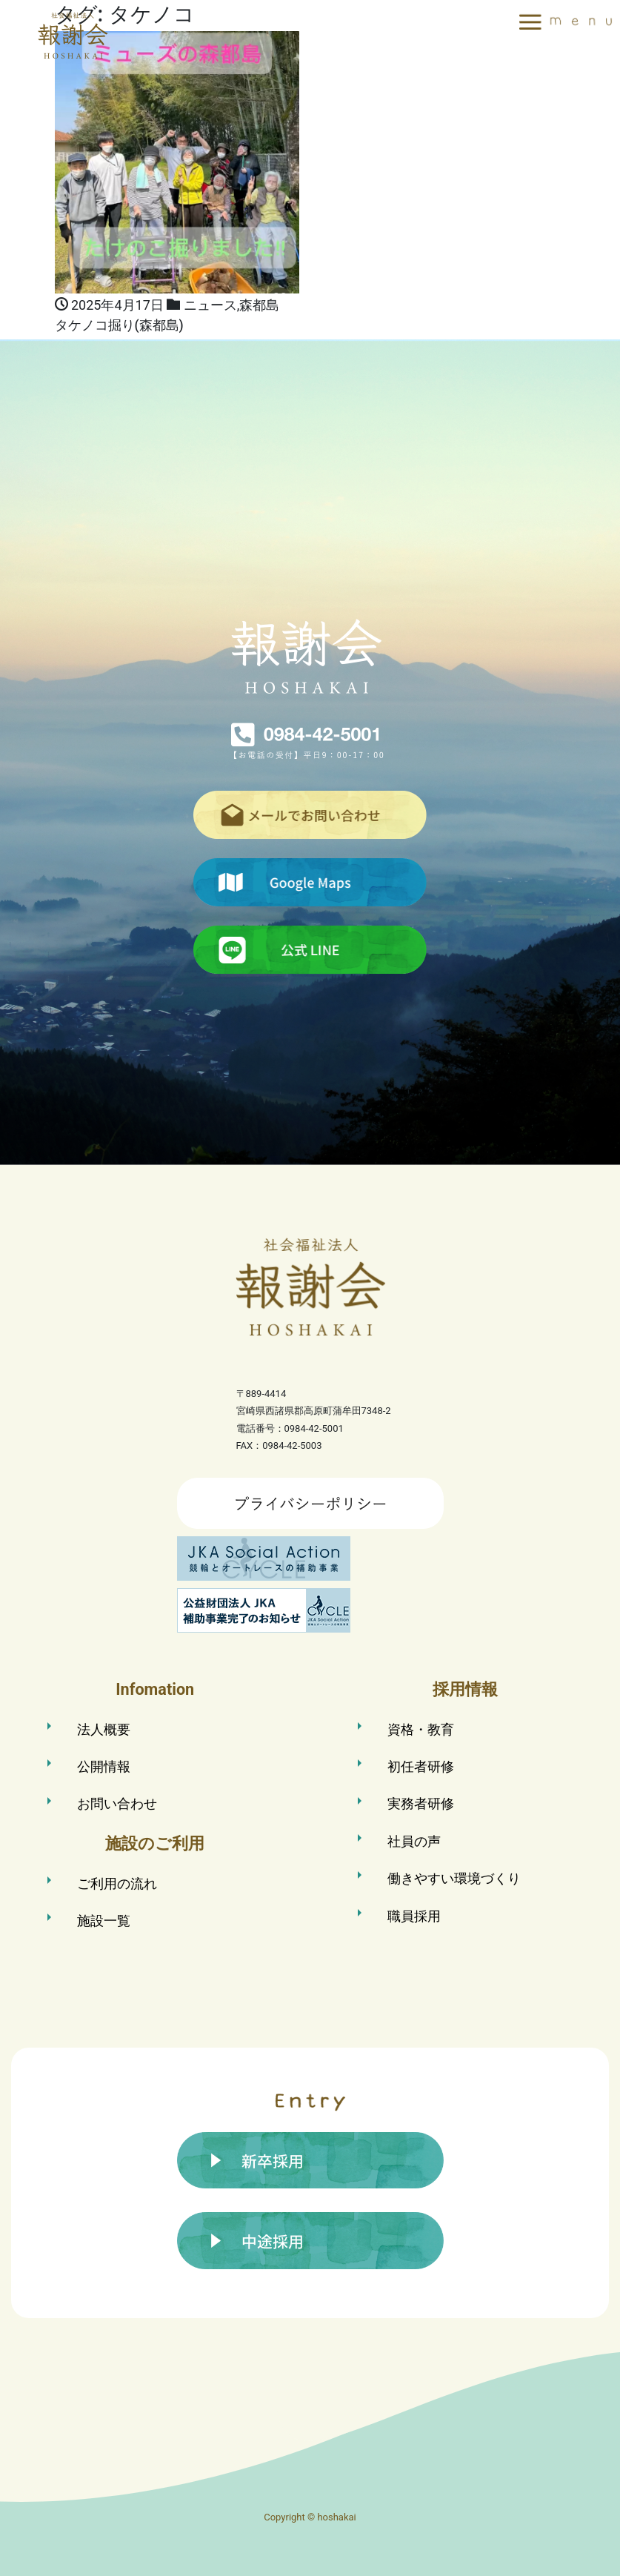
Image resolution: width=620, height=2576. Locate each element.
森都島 (259, 305)
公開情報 (103, 1766)
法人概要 (103, 1729)
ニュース (210, 305)
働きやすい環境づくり (454, 1878)
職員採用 (414, 1916)
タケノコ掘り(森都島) (119, 325)
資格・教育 (420, 1729)
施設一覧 (103, 1920)
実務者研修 (420, 1803)
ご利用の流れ (117, 1883)
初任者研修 (420, 1766)
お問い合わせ (117, 1803)
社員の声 (414, 1841)
